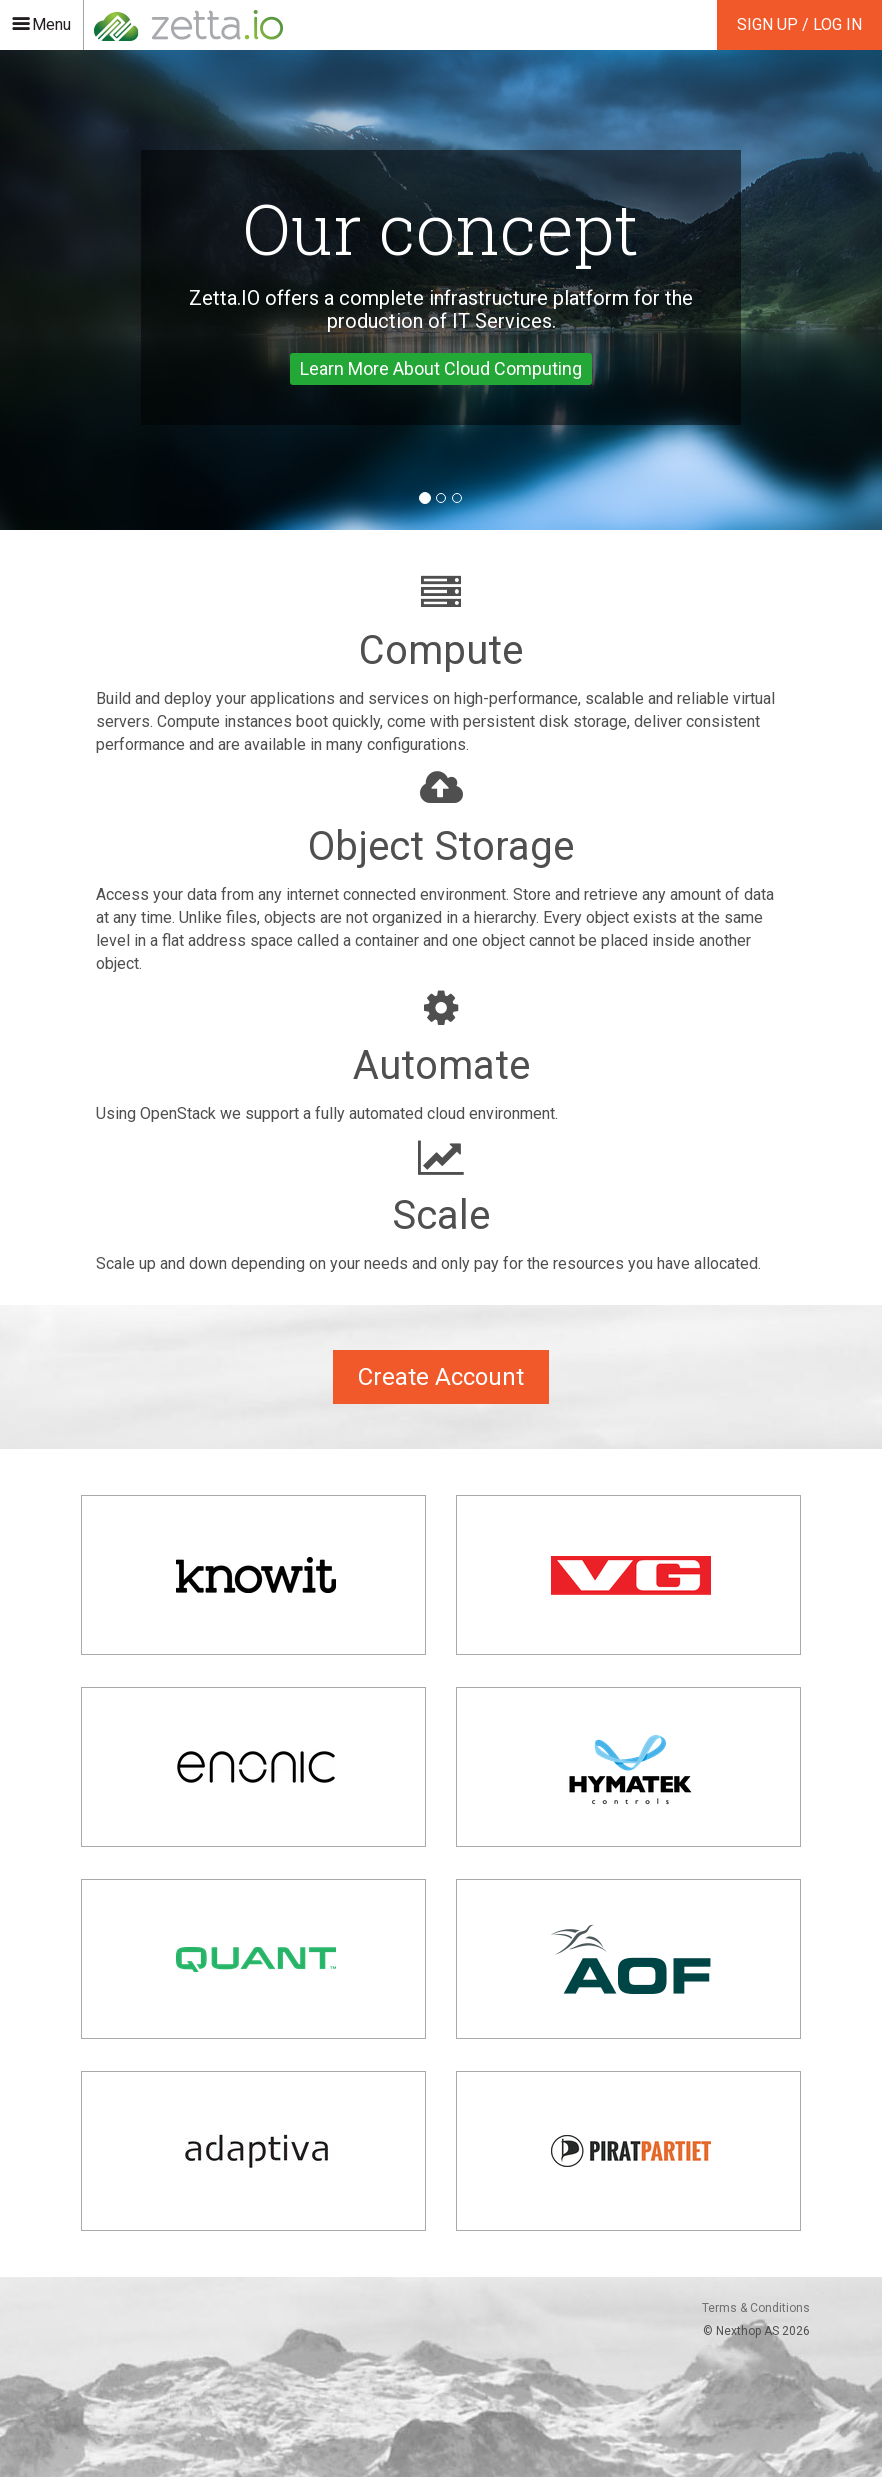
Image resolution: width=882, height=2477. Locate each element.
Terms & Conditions (756, 2308)
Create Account (441, 1377)
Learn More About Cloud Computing (441, 368)
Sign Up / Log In (799, 24)
